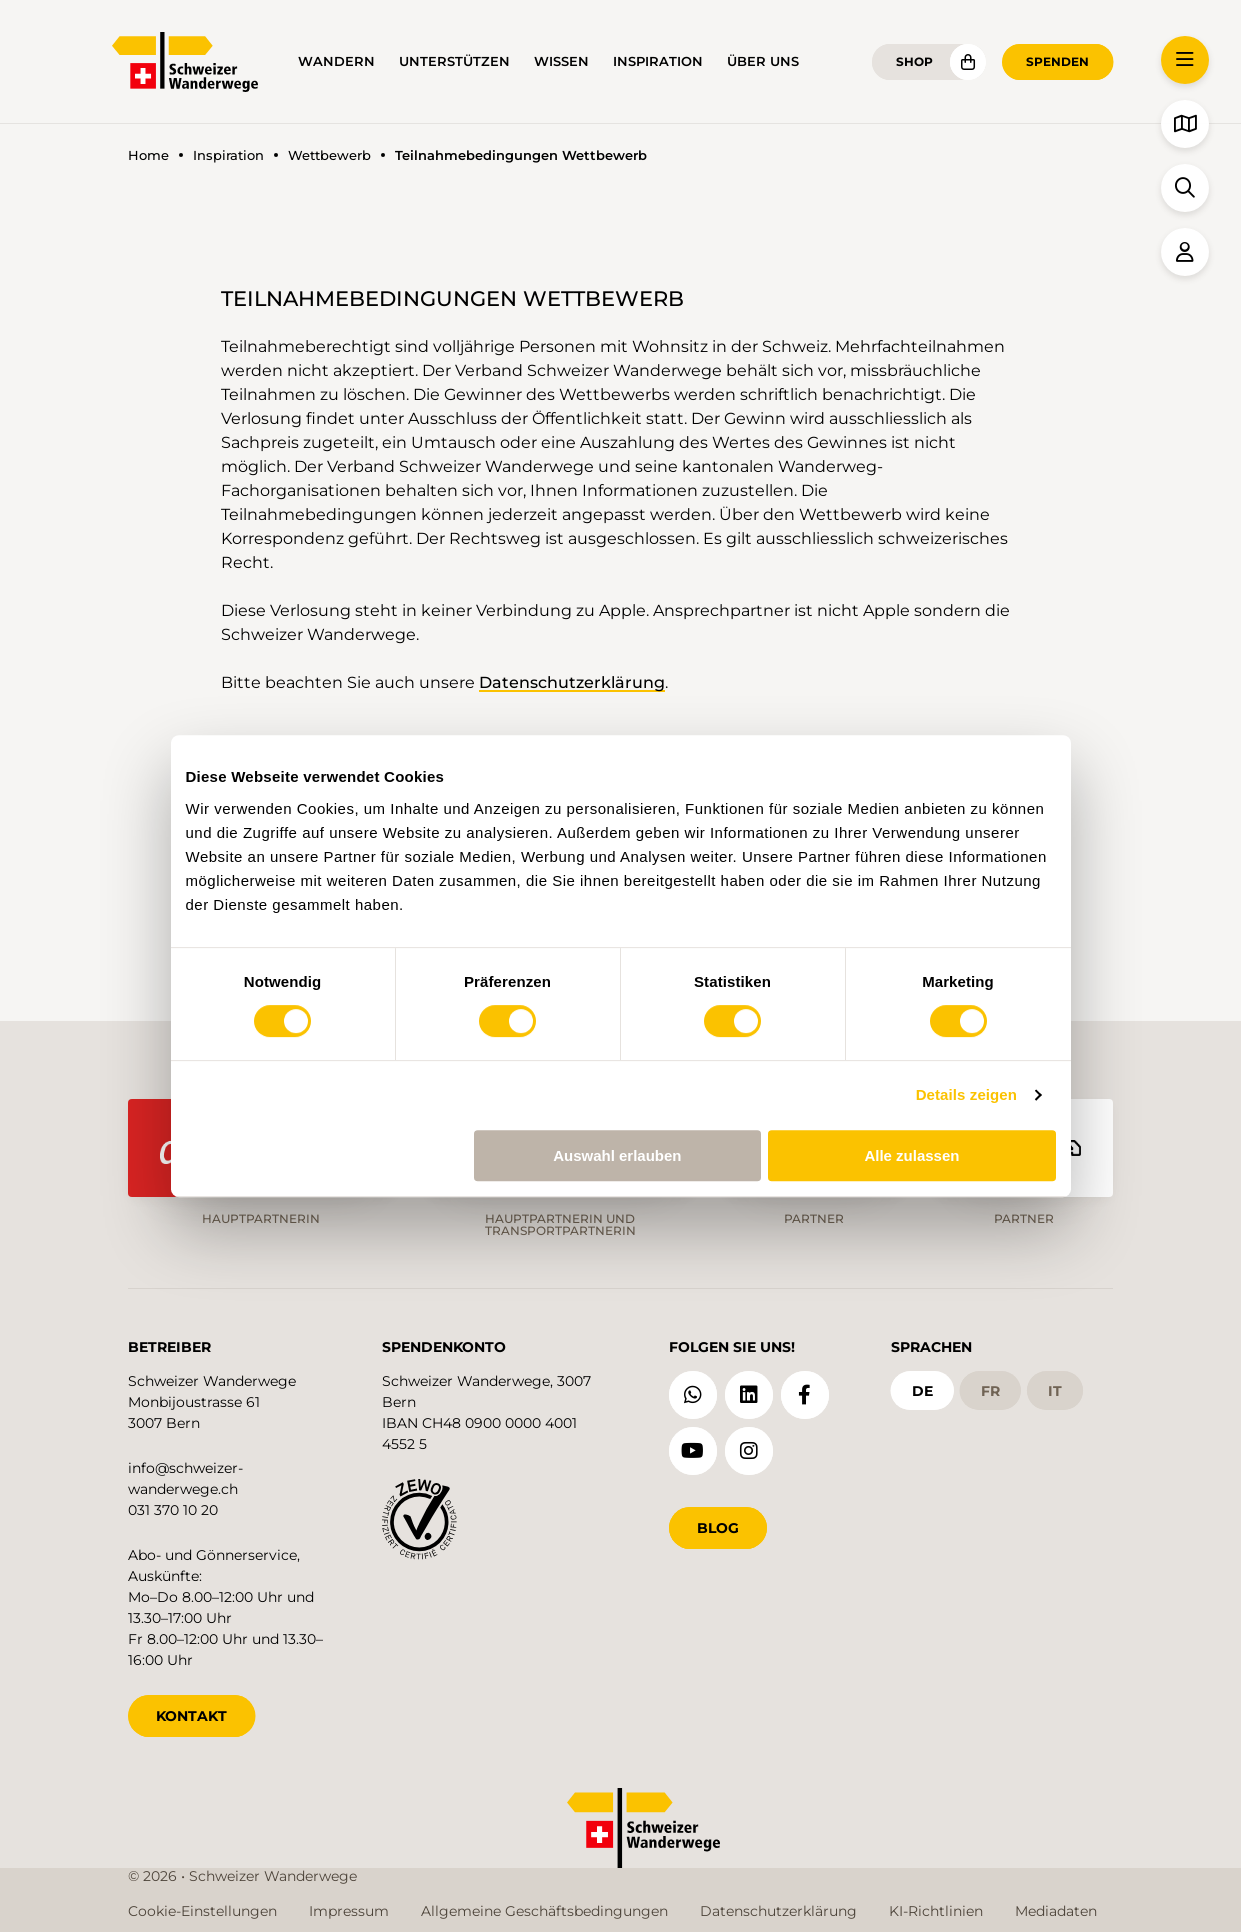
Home (148, 155)
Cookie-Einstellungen (202, 1911)
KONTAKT (191, 1716)
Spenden (1057, 61)
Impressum (349, 1911)
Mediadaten (1056, 1911)
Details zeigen (966, 1094)
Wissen (561, 61)
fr (990, 1391)
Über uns (763, 61)
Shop (914, 61)
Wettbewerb (329, 155)
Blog (718, 1528)
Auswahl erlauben (617, 1155)
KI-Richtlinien (936, 1911)
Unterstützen (454, 61)
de (922, 1391)
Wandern (336, 61)
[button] (1185, 60)
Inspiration (658, 61)
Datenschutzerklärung (572, 682)
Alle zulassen (911, 1155)
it (1055, 1391)
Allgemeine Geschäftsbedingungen (544, 1911)
